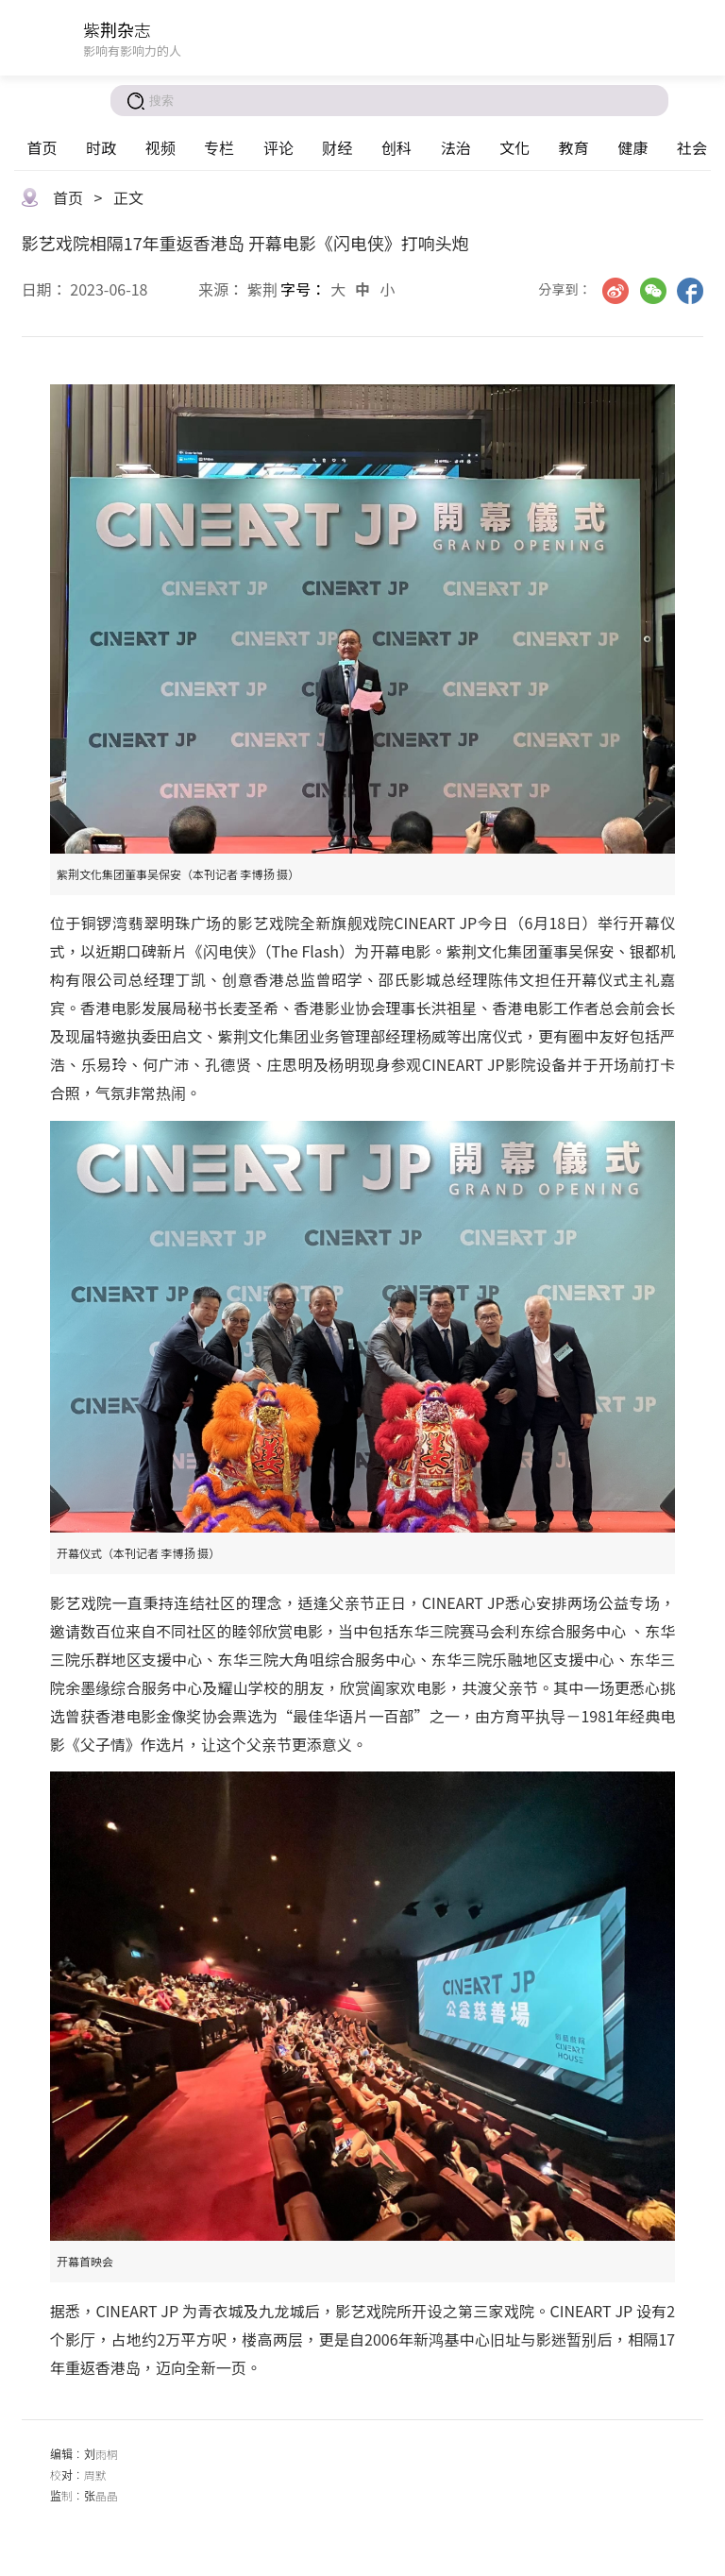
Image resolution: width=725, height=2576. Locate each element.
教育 (574, 147)
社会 (692, 147)
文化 (514, 147)
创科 (396, 147)
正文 (128, 197)
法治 (456, 147)
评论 (278, 147)
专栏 (219, 147)
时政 (101, 147)
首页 (41, 147)
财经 (337, 147)
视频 (160, 147)
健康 (632, 147)
